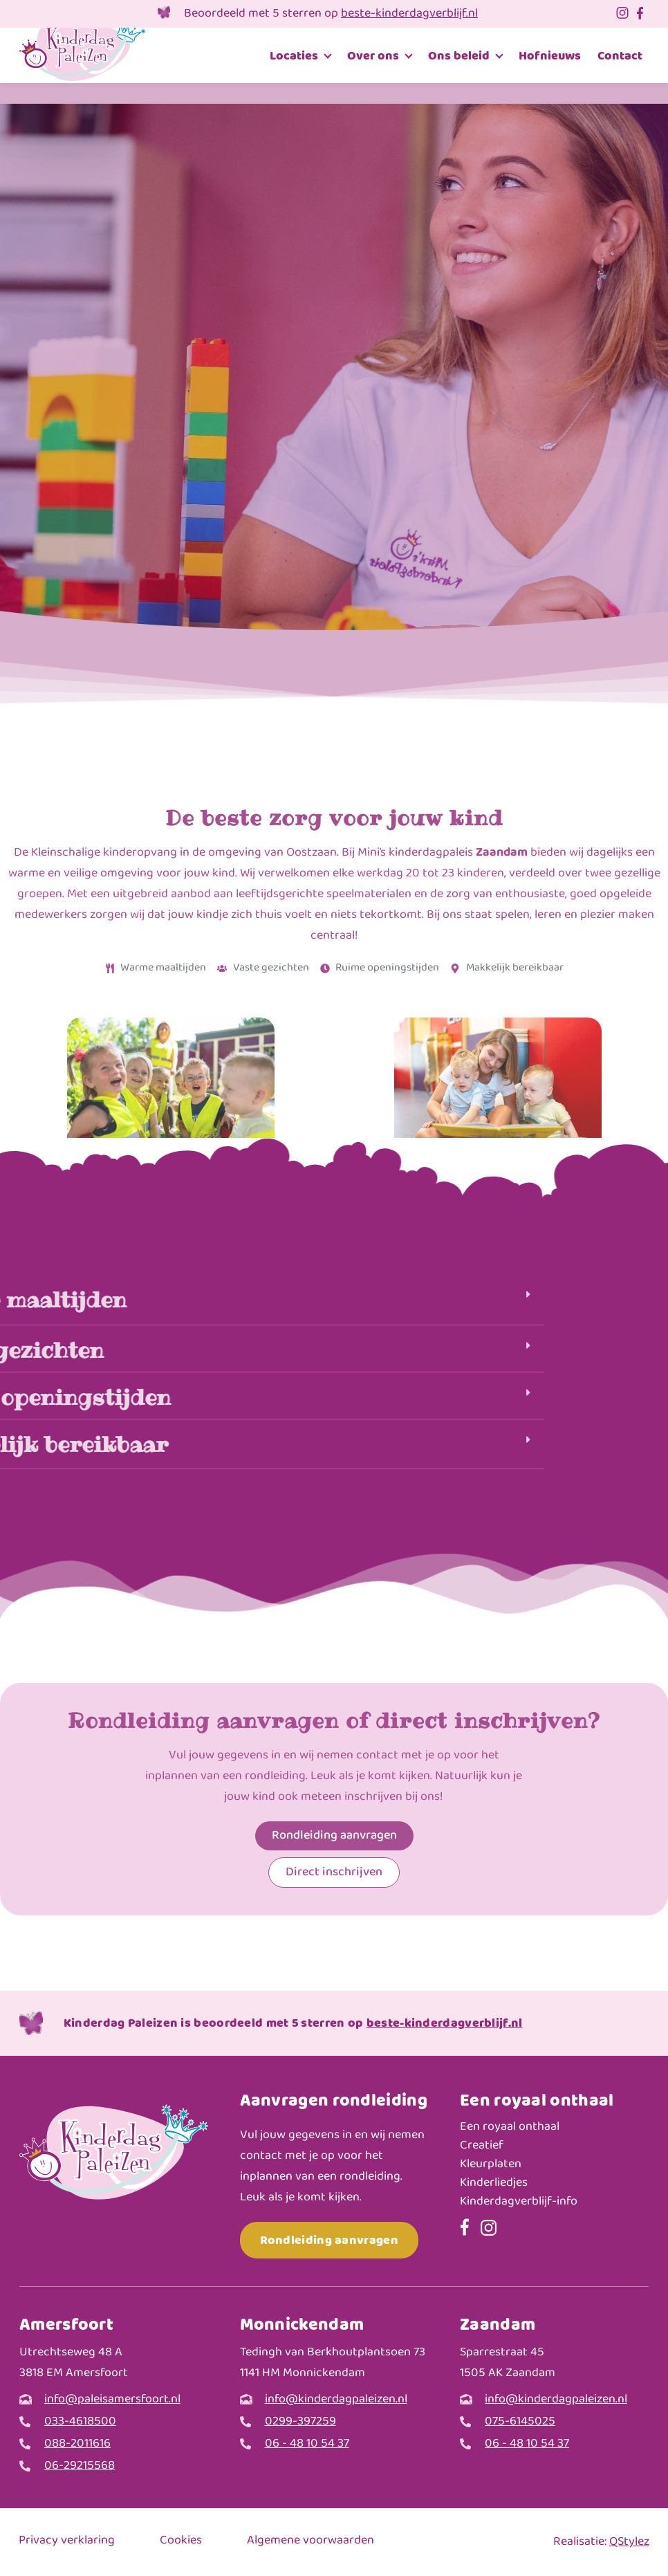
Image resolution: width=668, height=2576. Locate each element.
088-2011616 (77, 2444)
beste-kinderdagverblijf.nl (409, 13)
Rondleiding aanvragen (329, 2240)
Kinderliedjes (494, 2183)
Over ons (373, 55)
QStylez (629, 2542)
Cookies (181, 2541)
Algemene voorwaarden (310, 2541)
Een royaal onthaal (509, 2127)
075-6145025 (520, 2422)
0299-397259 (300, 2422)
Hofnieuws (550, 55)
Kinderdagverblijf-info (518, 2202)
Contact (619, 55)
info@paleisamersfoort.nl (112, 2400)
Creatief (481, 2146)
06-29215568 (79, 2466)
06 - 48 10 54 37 (307, 2444)
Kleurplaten (490, 2164)
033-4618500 (80, 2422)
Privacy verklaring (67, 2541)
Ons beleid (459, 55)
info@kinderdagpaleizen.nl (336, 2400)
